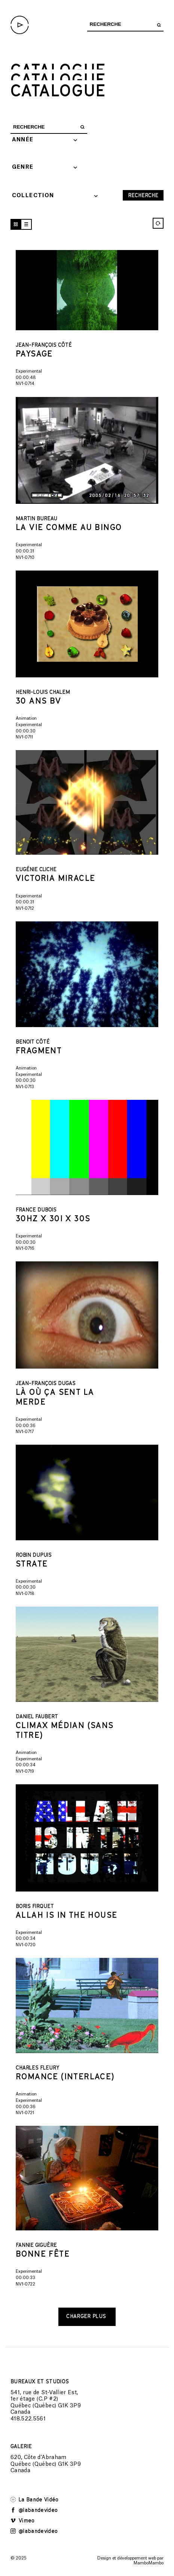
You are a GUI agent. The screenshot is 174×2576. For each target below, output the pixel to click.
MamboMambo (149, 2563)
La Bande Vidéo (34, 2499)
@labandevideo (34, 2510)
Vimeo (22, 2520)
